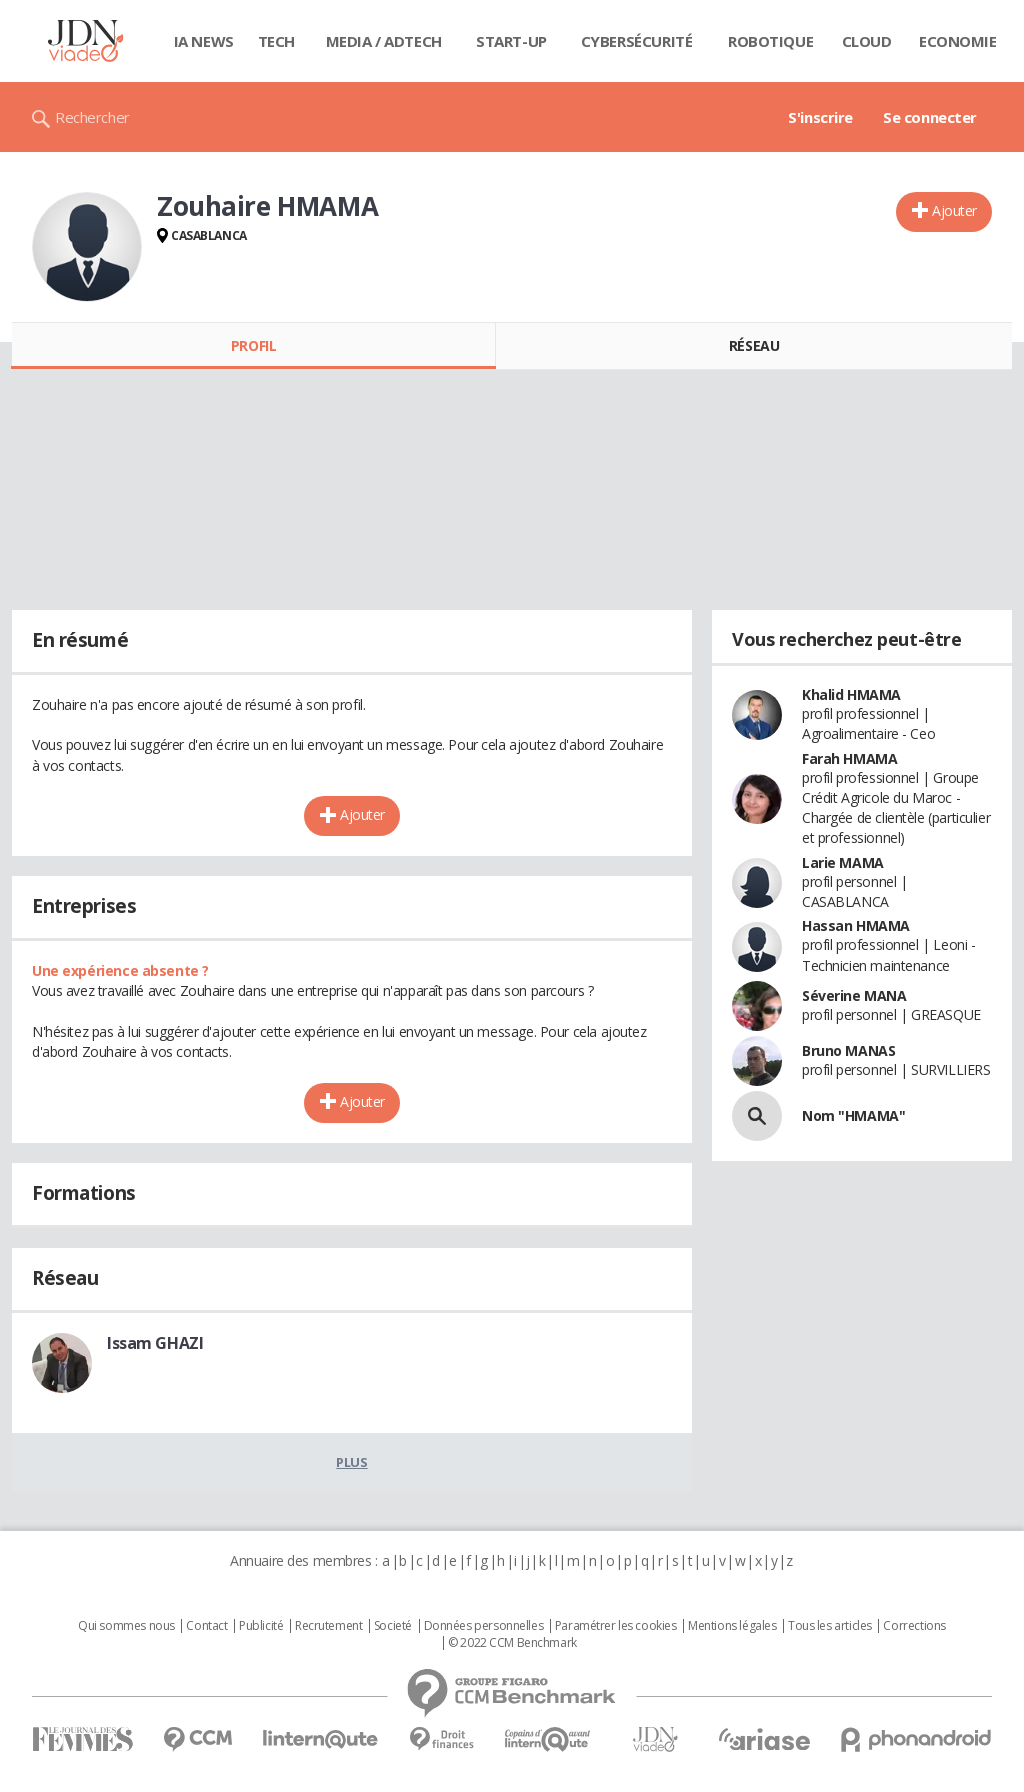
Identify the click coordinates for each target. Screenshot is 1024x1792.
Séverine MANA (854, 995)
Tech (276, 41)
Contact (206, 1626)
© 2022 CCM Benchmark (512, 1643)
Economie (958, 41)
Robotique (770, 41)
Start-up (511, 41)
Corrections (914, 1626)
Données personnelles (484, 1626)
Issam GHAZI (155, 1343)
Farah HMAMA (849, 758)
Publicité (261, 1626)
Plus (351, 1462)
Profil (253, 345)
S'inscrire (820, 117)
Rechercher (92, 117)
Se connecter (930, 117)
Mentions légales (732, 1626)
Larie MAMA (843, 862)
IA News (204, 41)
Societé (393, 1626)
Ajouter (954, 210)
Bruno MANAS (848, 1050)
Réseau (754, 345)
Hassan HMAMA (856, 925)
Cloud (867, 41)
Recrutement (328, 1626)
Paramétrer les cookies (616, 1626)
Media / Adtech (384, 41)
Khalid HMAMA (851, 694)
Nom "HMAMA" (853, 1115)
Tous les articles (830, 1626)
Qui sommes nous (126, 1626)
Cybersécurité (637, 41)
